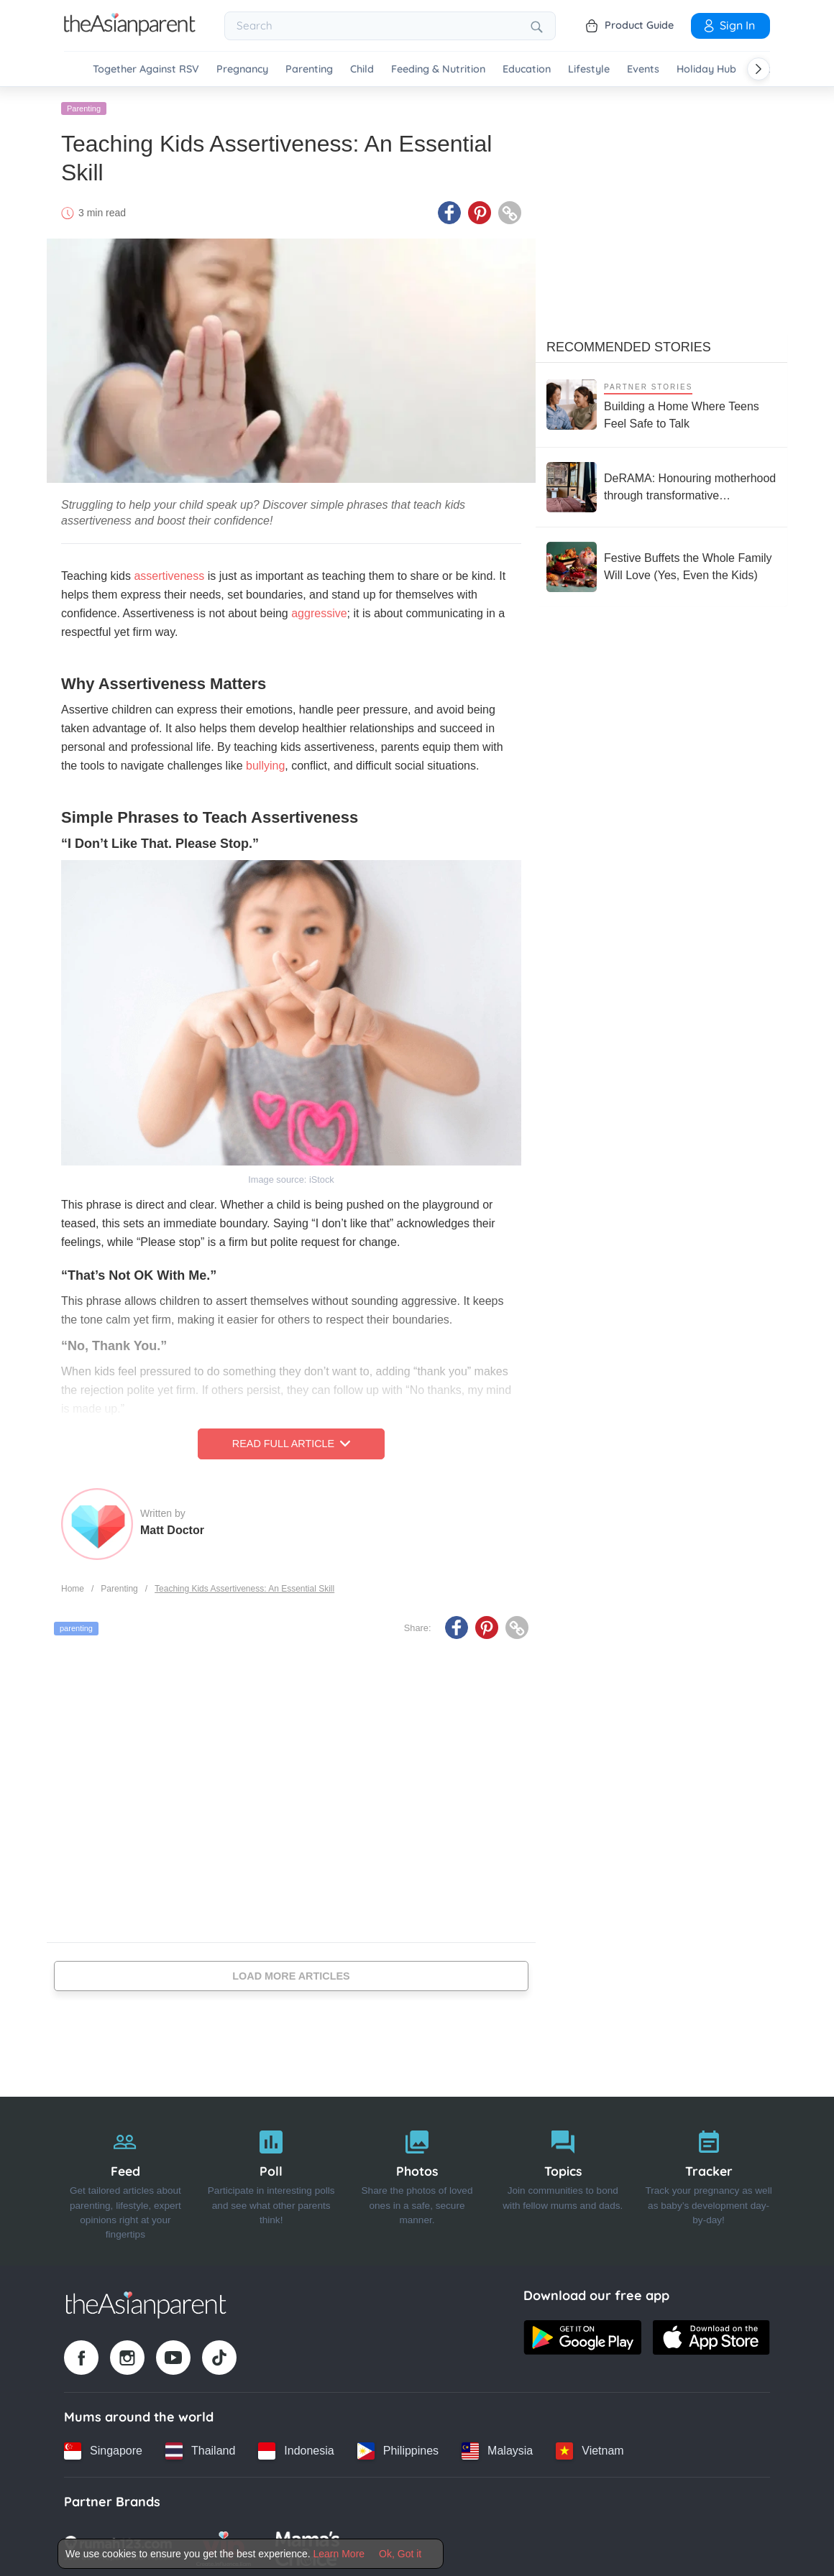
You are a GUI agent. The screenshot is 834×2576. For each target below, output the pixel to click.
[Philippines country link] (398, 2448)
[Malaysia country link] (497, 2448)
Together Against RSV (146, 69)
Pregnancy (242, 69)
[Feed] (125, 2179)
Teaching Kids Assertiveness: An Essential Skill (244, 1586)
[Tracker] (708, 2179)
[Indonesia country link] (296, 2448)
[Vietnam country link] (589, 2448)
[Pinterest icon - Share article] (479, 210)
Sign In (728, 25)
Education (527, 69)
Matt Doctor (172, 1527)
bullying (265, 763)
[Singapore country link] (103, 2448)
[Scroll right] (758, 68)
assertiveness (169, 574)
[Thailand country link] (200, 2448)
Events (643, 69)
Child (362, 69)
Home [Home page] (72, 1586)
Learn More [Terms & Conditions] (339, 2553)
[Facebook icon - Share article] (449, 210)
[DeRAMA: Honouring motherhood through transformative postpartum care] (661, 484)
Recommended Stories (628, 344)
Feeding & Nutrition (438, 69)
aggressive (319, 611)
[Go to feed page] (130, 31)
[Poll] (271, 2179)
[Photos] (417, 2179)
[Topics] (562, 2179)
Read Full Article (291, 1441)
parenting (76, 1626)
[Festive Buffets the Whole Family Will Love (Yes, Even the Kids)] (661, 564)
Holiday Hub (706, 69)
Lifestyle (589, 69)
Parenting (309, 69)
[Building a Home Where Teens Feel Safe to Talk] (661, 402)
